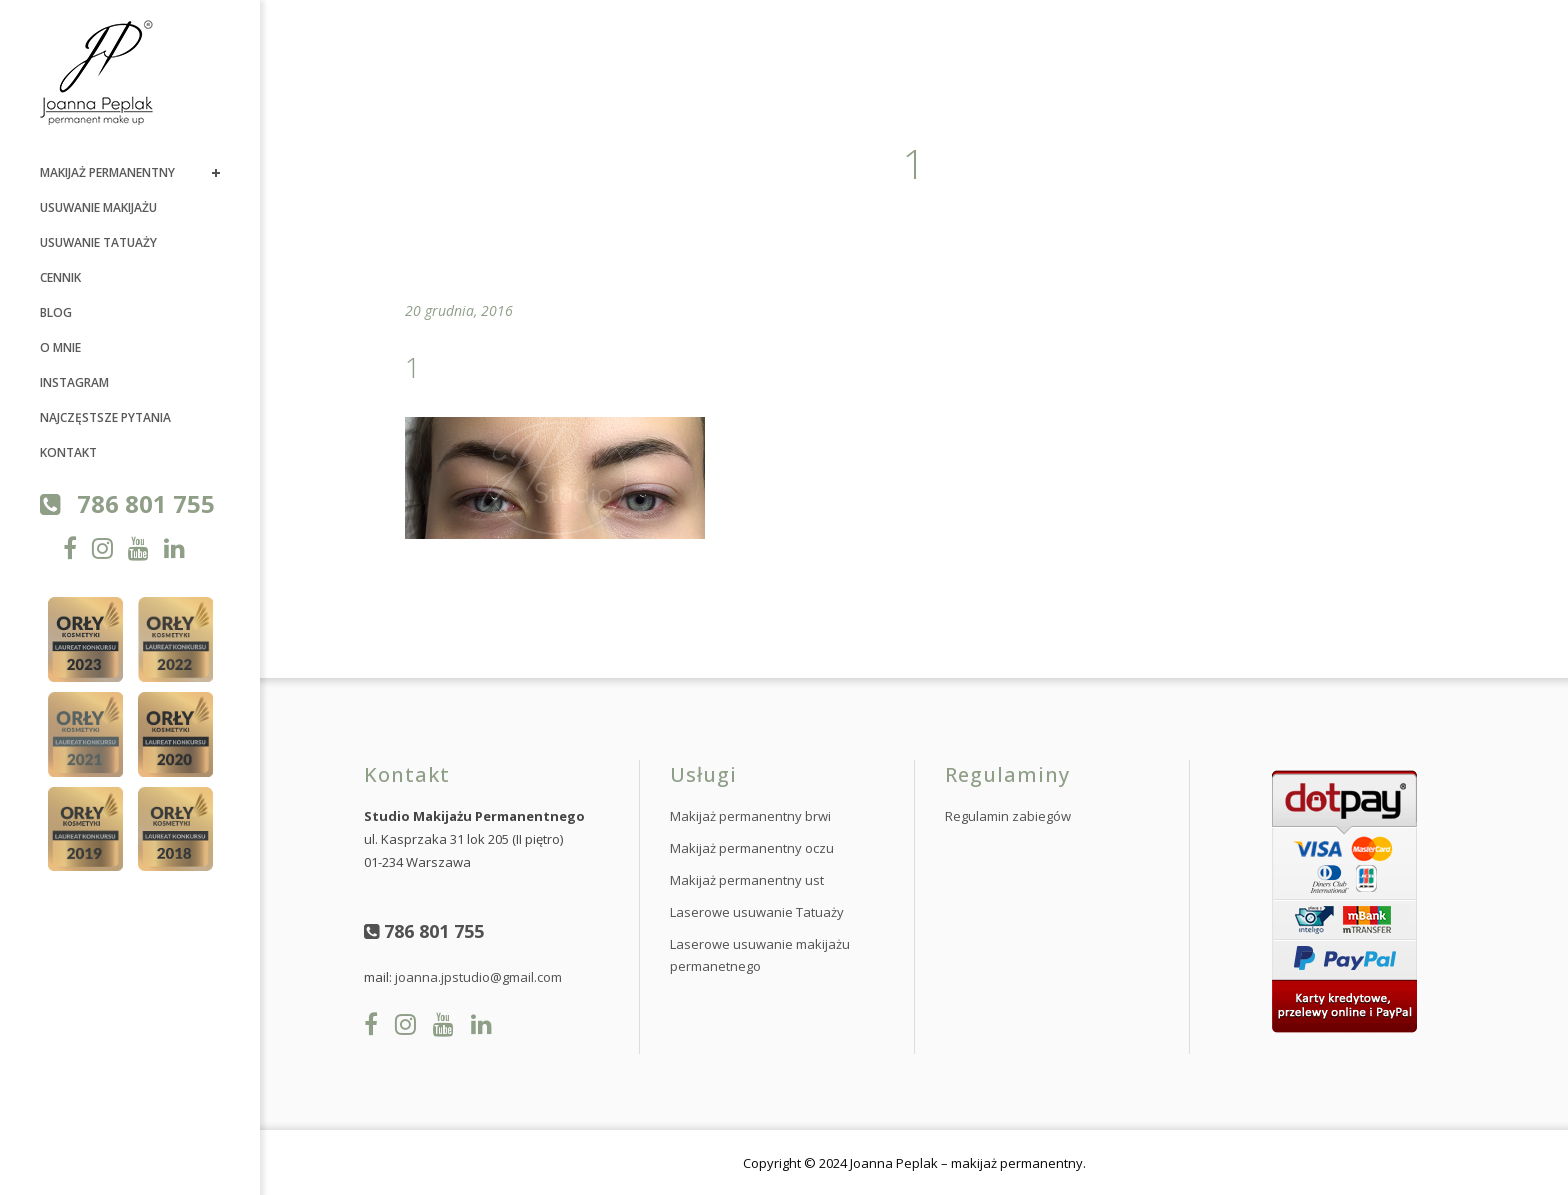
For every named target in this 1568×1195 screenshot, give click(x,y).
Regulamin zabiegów (1008, 816)
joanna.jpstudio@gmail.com (478, 977)
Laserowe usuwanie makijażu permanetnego (760, 955)
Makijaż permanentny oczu (752, 848)
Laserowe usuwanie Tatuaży (757, 912)
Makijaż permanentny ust (747, 880)
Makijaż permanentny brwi (750, 816)
